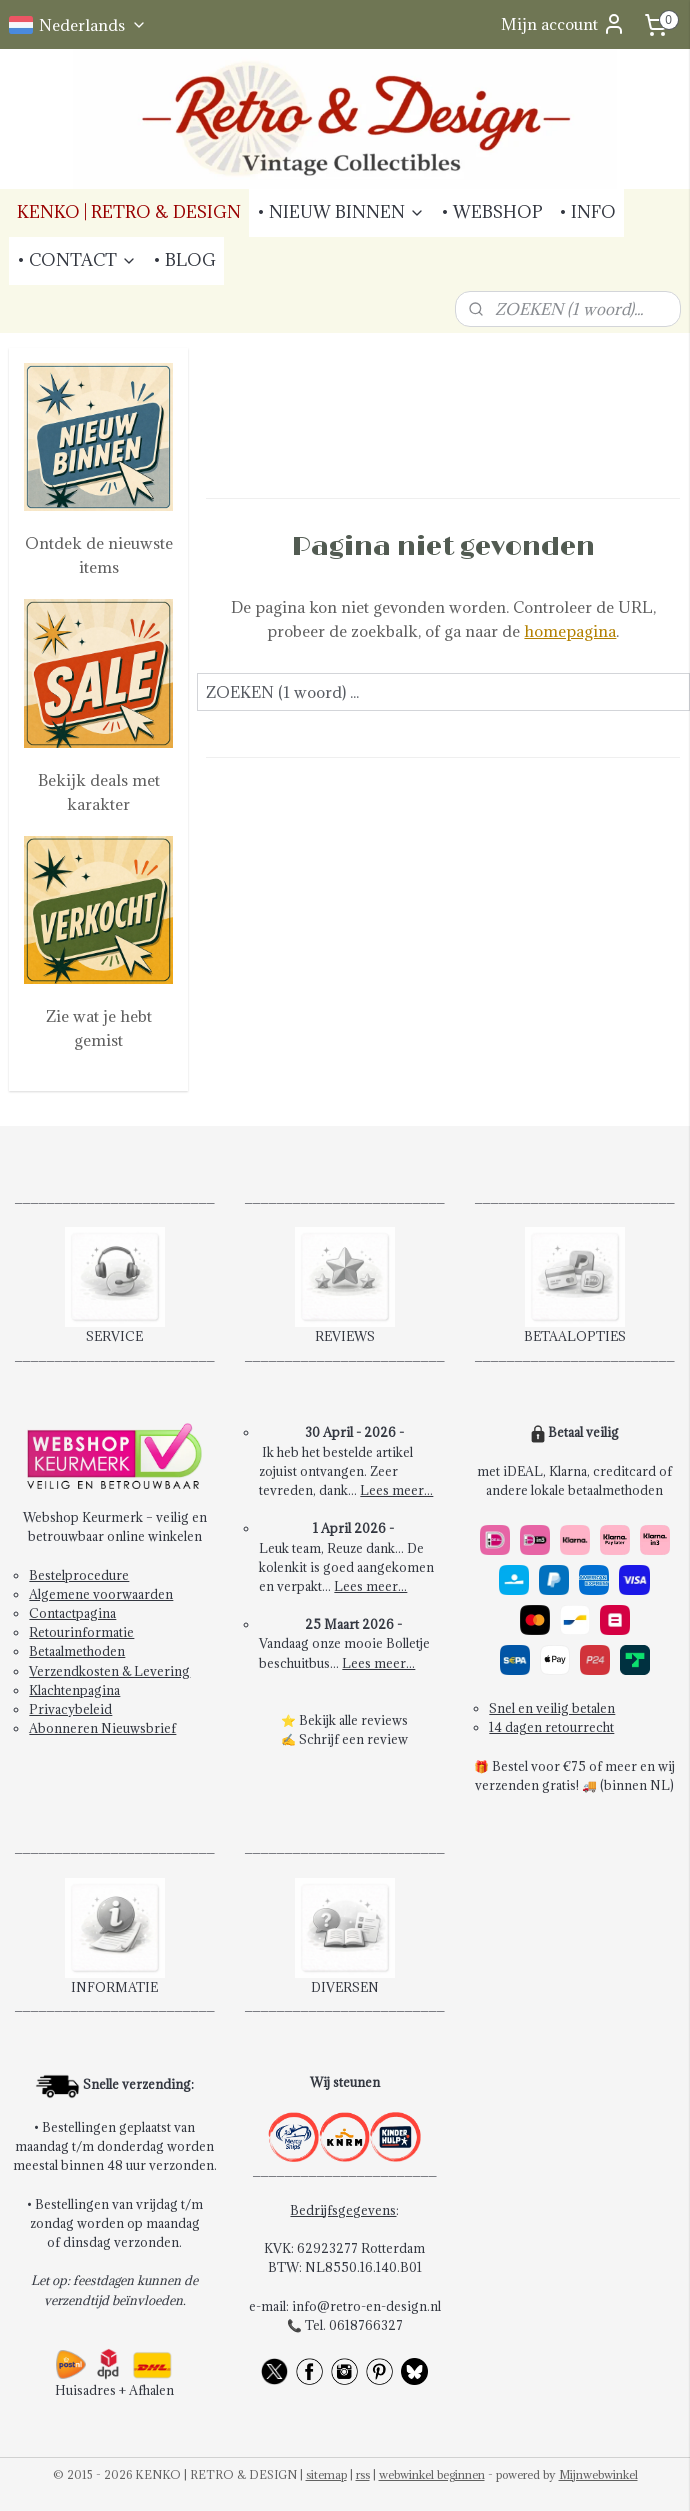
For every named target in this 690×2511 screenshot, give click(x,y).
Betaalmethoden (77, 1651)
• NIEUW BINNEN (341, 212)
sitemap (326, 2474)
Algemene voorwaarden (101, 1594)
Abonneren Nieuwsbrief (102, 1728)
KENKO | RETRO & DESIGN (129, 212)
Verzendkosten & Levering (109, 1671)
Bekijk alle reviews (353, 1720)
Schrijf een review (353, 1739)
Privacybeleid (70, 1709)
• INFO (587, 212)
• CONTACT (77, 260)
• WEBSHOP (492, 212)
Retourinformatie (81, 1632)
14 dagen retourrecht (551, 1727)
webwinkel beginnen (432, 2474)
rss (363, 2474)
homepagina (571, 631)
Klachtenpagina (74, 1690)
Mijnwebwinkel (598, 2474)
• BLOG (184, 260)
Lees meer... (396, 1490)
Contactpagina (72, 1613)
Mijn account (563, 24)
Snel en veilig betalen (552, 1708)
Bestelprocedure (79, 1575)
